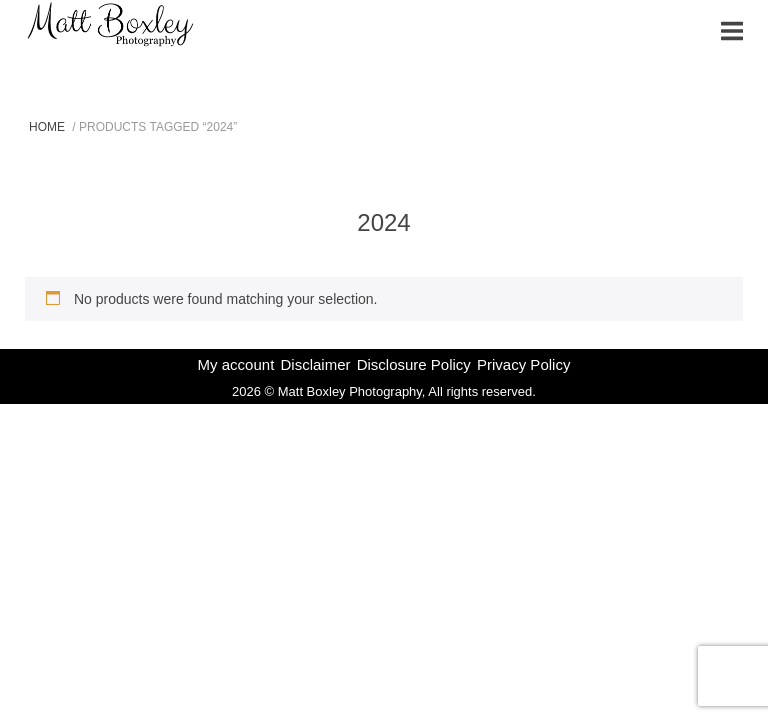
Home (47, 127)
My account (236, 364)
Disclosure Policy (414, 364)
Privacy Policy (523, 364)
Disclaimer (315, 364)
